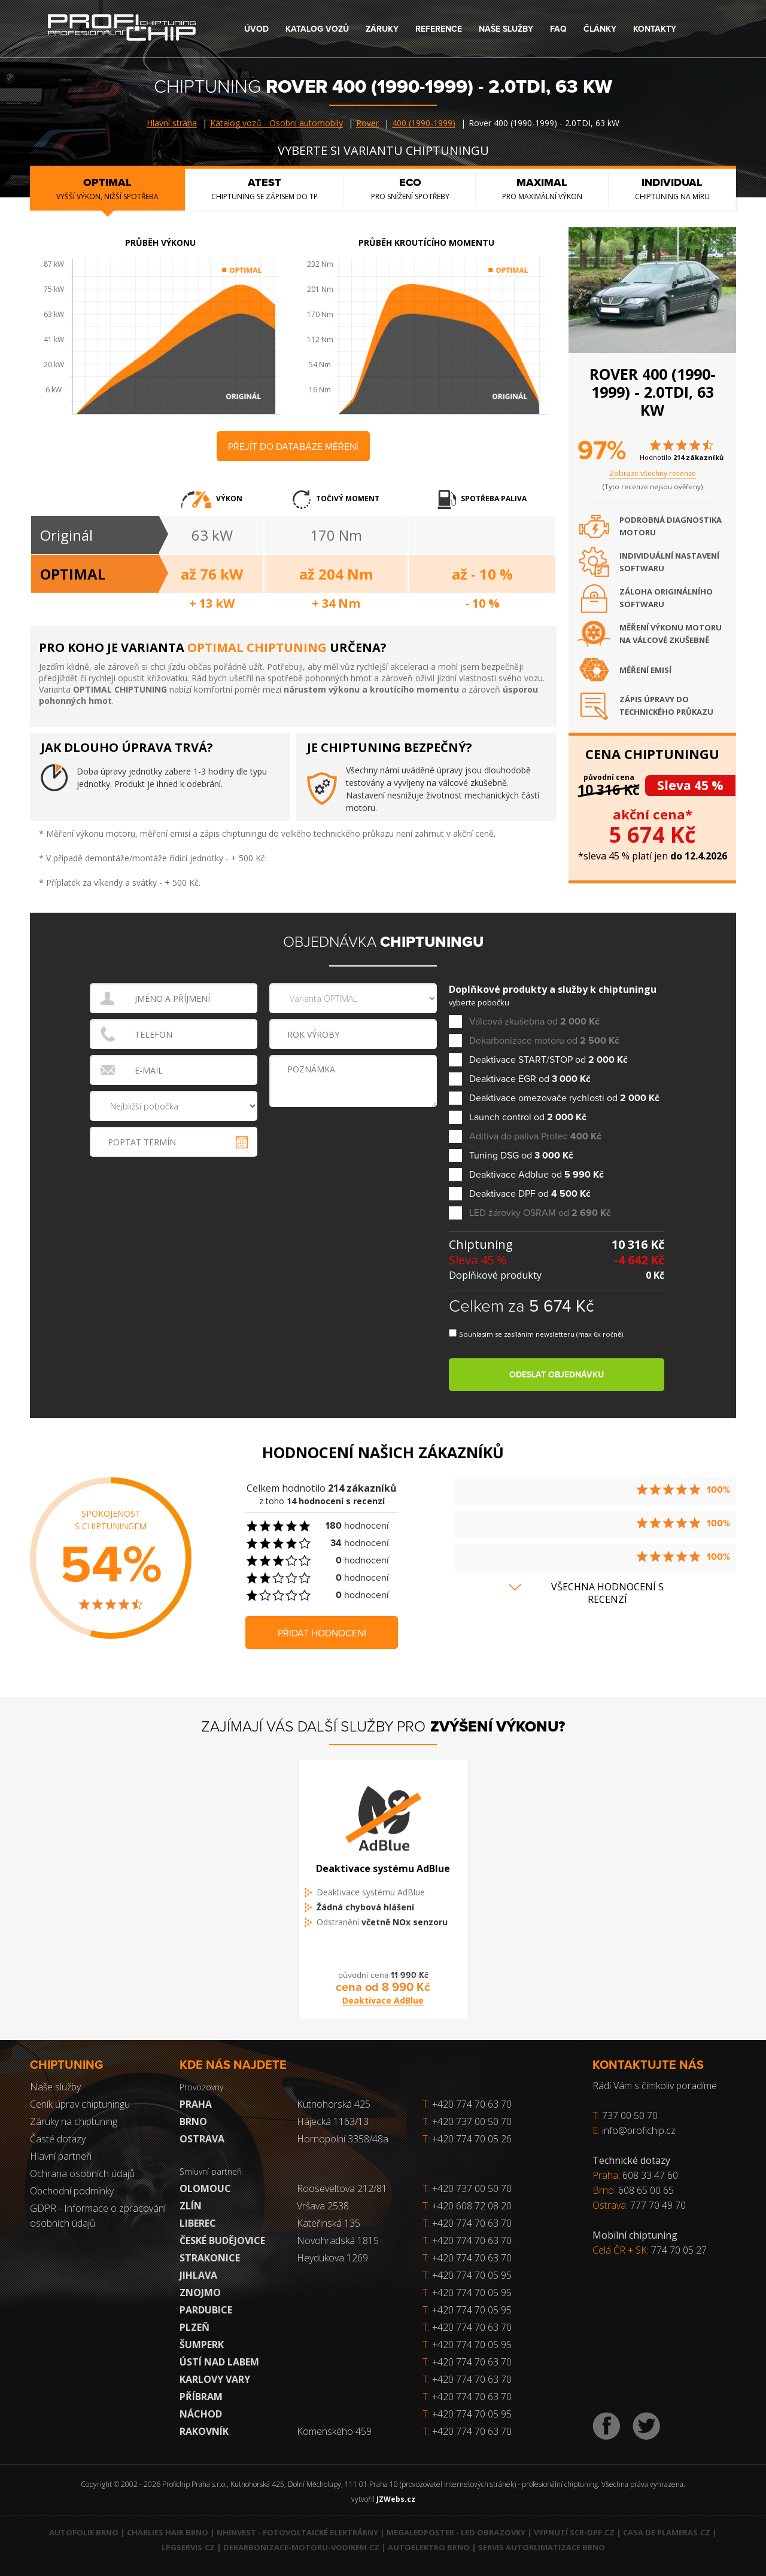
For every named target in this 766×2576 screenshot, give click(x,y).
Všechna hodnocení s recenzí (607, 1593)
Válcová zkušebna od (534, 1022)
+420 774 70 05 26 (467, 2138)
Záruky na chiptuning (73, 2121)
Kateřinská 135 (328, 2223)
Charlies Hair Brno (167, 2532)
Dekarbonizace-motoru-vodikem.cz (301, 2547)
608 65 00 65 (646, 2190)
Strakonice (210, 2257)
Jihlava (198, 2275)
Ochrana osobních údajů (82, 2173)
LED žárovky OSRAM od (540, 1213)
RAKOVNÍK (204, 2431)
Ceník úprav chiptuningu (80, 2104)
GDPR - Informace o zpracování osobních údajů (98, 2216)
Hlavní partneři (61, 2156)
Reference (438, 29)
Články (599, 29)
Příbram (201, 2396)
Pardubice (206, 2309)
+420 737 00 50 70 (467, 2121)
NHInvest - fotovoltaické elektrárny (297, 2532)
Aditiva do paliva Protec (535, 1136)
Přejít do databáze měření (293, 447)
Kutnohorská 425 (333, 2104)
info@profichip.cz (639, 2130)
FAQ (558, 29)
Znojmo (200, 2292)
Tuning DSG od (521, 1156)
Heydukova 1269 (332, 2257)
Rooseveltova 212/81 (342, 2188)
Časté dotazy (58, 2138)
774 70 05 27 (679, 2250)
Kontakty (654, 29)
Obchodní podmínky (72, 2190)
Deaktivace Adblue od (536, 1175)
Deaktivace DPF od (530, 1194)
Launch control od (527, 1117)
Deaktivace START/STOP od (548, 1060)
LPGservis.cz (188, 2547)
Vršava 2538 (323, 2205)
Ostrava (202, 2138)
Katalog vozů (317, 29)
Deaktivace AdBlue (383, 2011)
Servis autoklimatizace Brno (541, 2547)
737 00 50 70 (630, 2115)
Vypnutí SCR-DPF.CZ (574, 2532)
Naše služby (506, 29)
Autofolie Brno (83, 2532)
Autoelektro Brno (429, 2547)
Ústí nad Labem (219, 2361)
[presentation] (354, 1135)
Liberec (198, 2223)
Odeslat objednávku (556, 1375)
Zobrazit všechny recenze (652, 473)
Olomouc (205, 2188)
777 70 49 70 (658, 2205)
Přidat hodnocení (322, 1633)
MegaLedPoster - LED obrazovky (456, 2532)
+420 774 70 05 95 (472, 2275)
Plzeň (194, 2327)
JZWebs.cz (395, 2499)
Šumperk (202, 2344)
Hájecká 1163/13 (333, 2121)
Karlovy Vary (215, 2379)
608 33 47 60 (650, 2175)
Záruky (382, 29)
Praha (196, 2104)
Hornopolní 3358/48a (342, 2138)
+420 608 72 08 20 (472, 2205)
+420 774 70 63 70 (467, 2104)
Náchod (201, 2413)
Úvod (256, 29)
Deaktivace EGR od (530, 1079)
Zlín (191, 2205)
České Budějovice (222, 2240)
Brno (193, 2121)
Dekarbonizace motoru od (544, 1041)
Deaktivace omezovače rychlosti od (564, 1098)
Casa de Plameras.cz (666, 2532)
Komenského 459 (334, 2431)
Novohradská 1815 (338, 2240)
